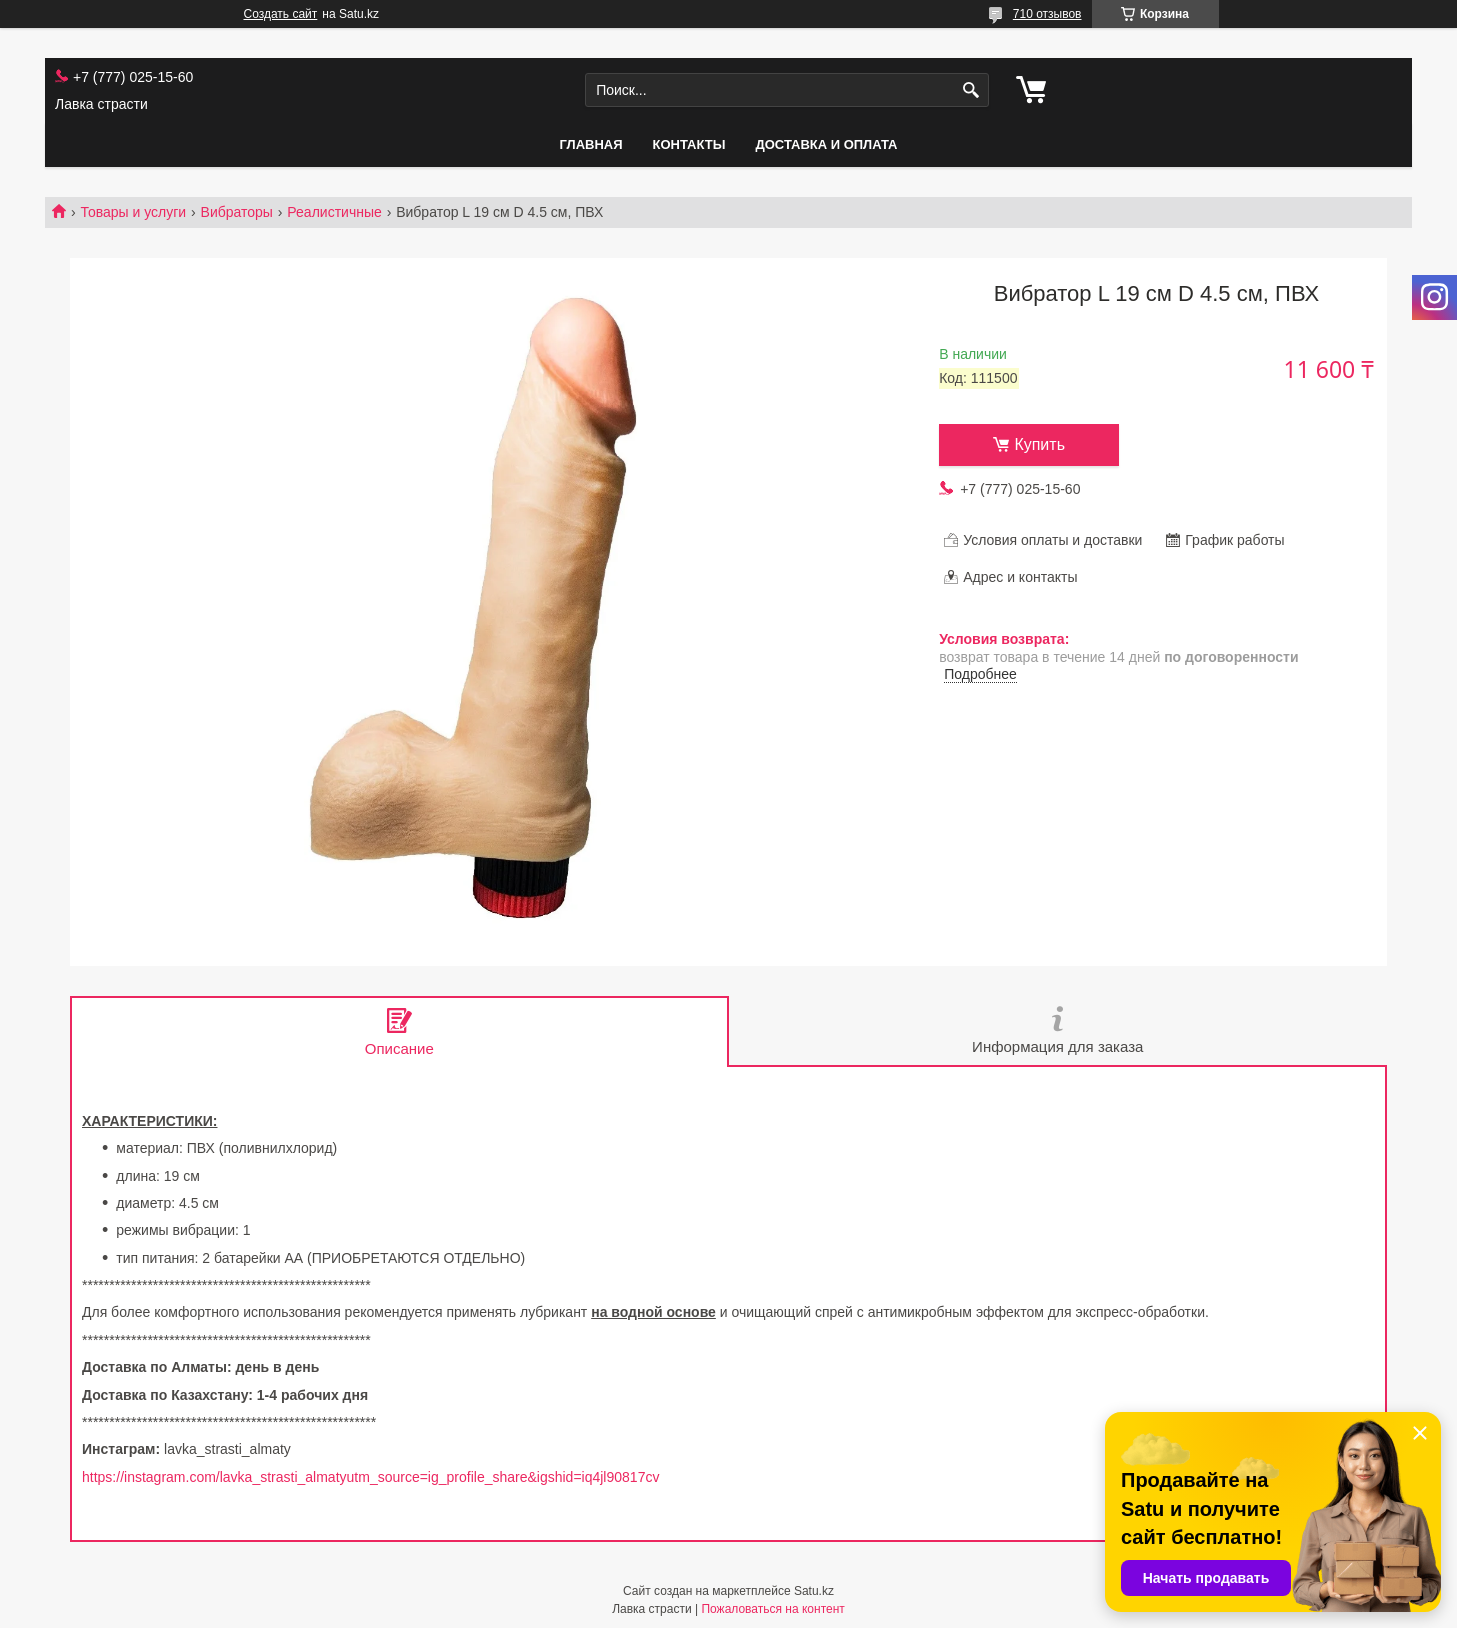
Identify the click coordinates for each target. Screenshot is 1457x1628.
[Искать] (971, 90)
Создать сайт (281, 14)
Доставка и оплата (826, 144)
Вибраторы (237, 212)
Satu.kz (814, 1591)
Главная (590, 144)
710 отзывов (1047, 14)
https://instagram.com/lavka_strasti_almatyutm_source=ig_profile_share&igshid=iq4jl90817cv (370, 1477)
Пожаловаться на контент (772, 1609)
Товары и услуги (133, 212)
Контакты (689, 144)
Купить (1039, 444)
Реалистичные (334, 212)
